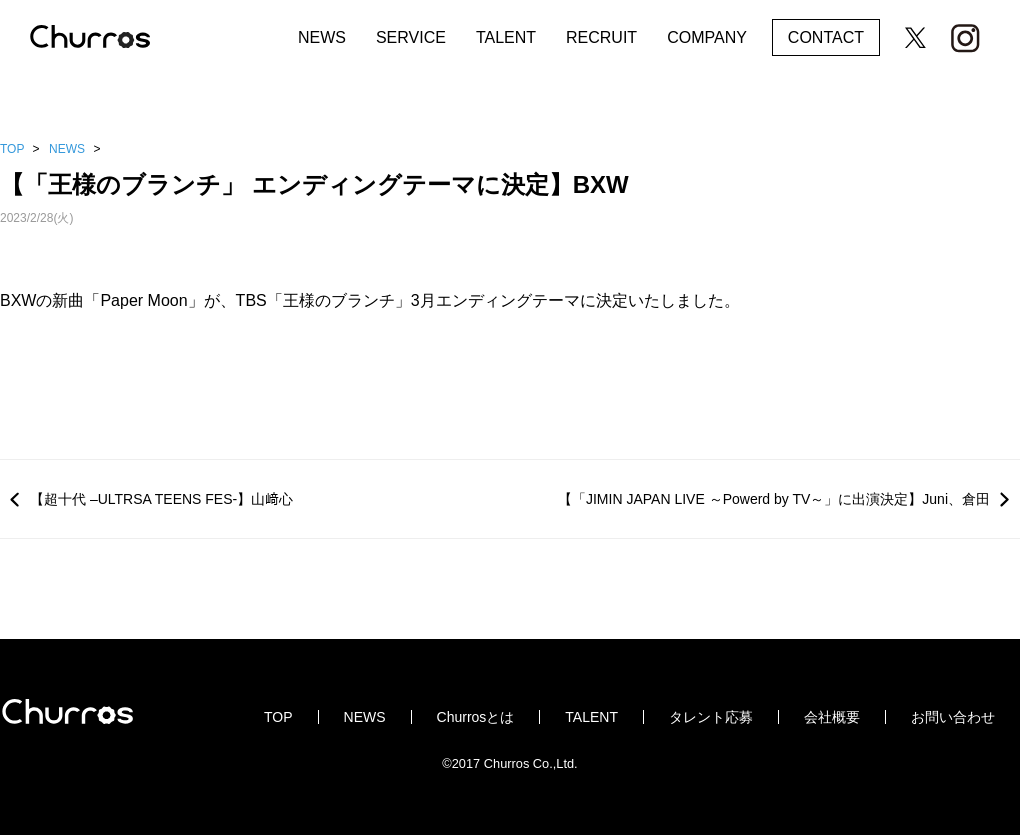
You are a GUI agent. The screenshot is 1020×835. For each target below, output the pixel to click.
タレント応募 (711, 717)
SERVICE (411, 37)
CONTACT (826, 37)
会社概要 (832, 717)
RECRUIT (601, 37)
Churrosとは (476, 717)
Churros (110, 38)
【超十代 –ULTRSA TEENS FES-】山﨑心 (161, 499)
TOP (12, 149)
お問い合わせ (953, 717)
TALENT (506, 37)
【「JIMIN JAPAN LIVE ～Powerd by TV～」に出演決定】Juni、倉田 (774, 499)
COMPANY (707, 37)
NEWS (322, 37)
